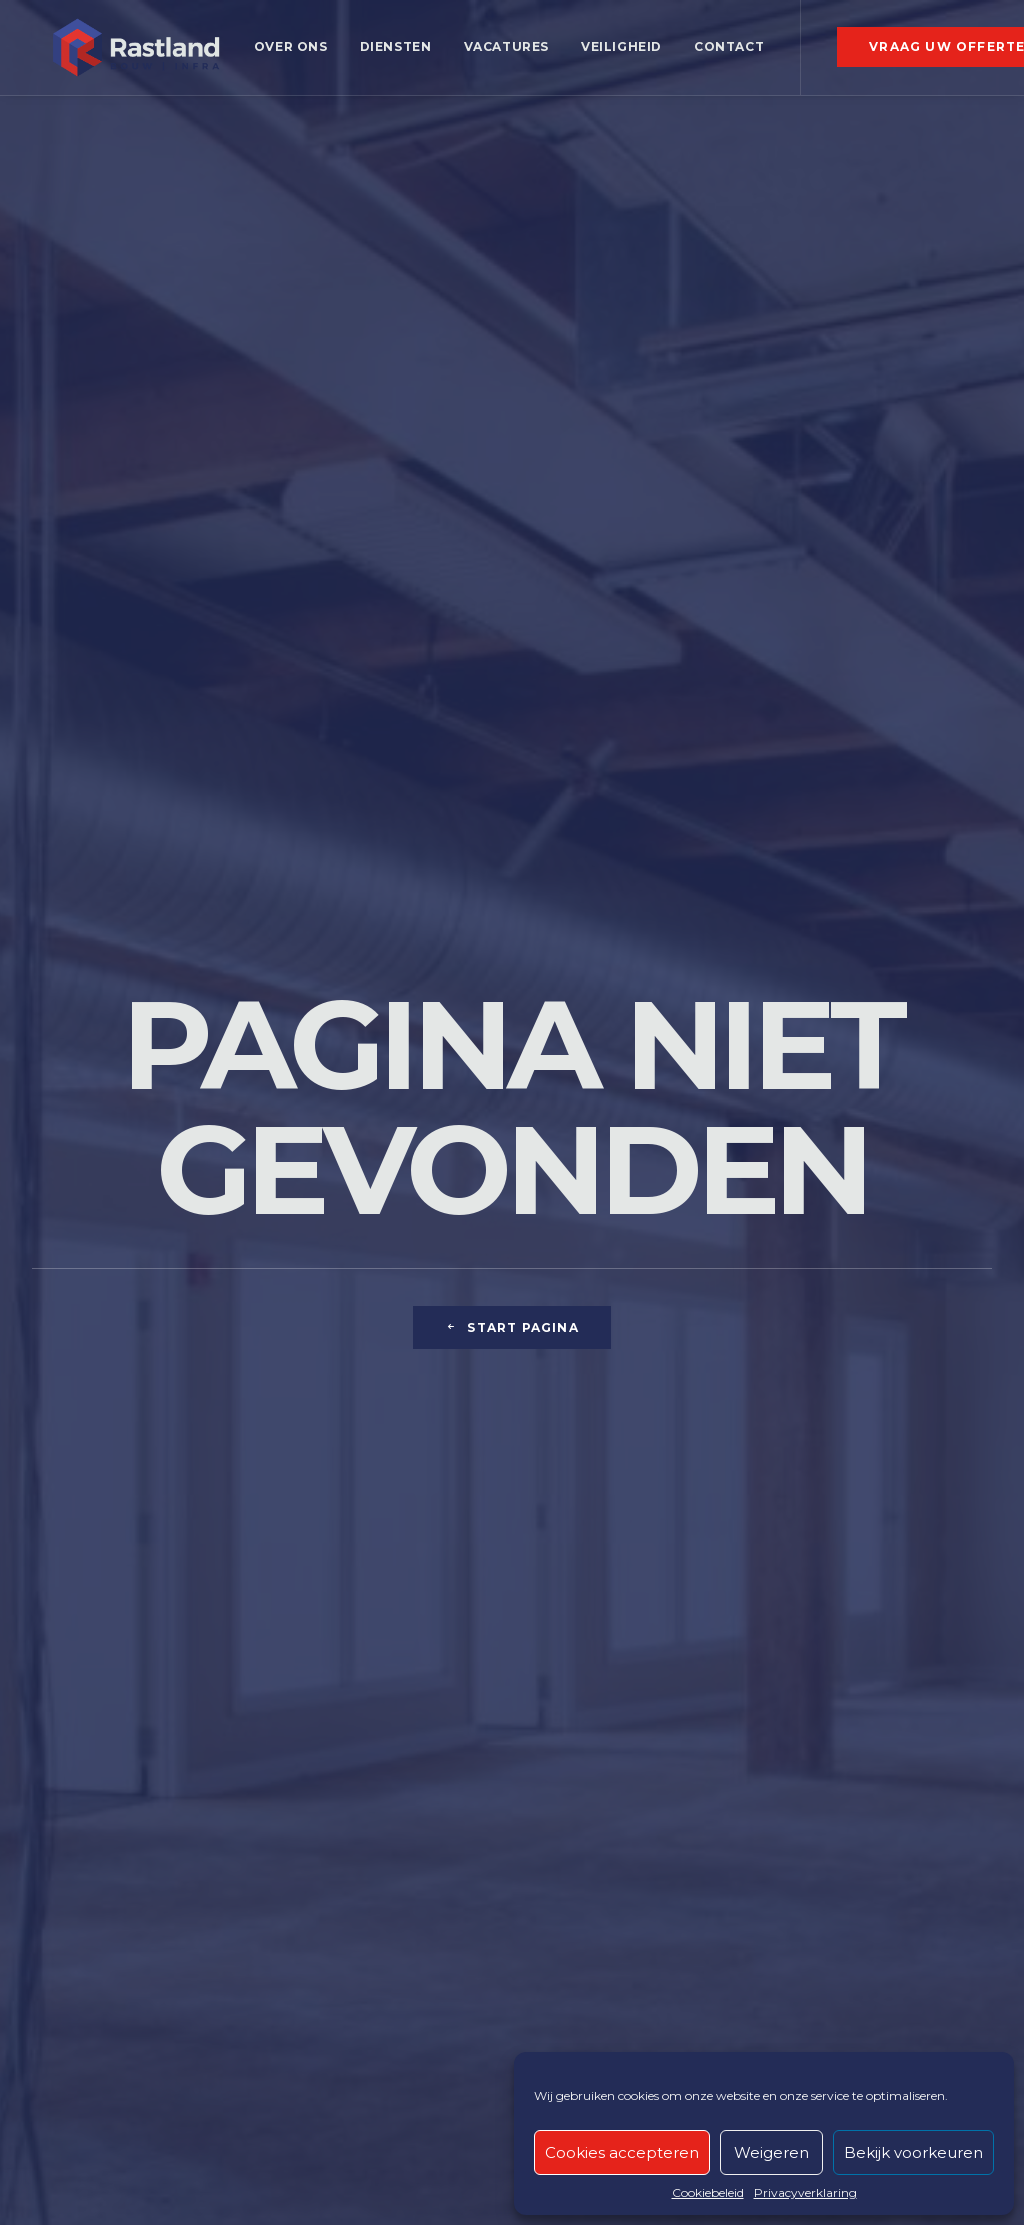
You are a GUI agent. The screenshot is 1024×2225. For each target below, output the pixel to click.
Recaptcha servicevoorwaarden (137, 2155)
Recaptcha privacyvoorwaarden (137, 2178)
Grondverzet (84, 1762)
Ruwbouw (74, 1734)
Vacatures (497, 52)
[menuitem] (283, 53)
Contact (721, 52)
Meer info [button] (512, 1054)
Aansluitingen (336, 1790)
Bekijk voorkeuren (913, 2152)
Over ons (283, 52)
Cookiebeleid (708, 2192)
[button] (799, 1829)
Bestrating (322, 1706)
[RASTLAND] (132, 53)
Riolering (317, 1734)
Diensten (387, 52)
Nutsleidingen (338, 1762)
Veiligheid (613, 52)
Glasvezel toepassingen (624, 1706)
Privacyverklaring (805, 2192)
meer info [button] (180, 1023)
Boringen (69, 1706)
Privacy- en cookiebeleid (113, 2132)
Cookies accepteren (622, 2152)
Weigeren (771, 2152)
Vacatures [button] (902, 1822)
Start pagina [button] (512, 575)
